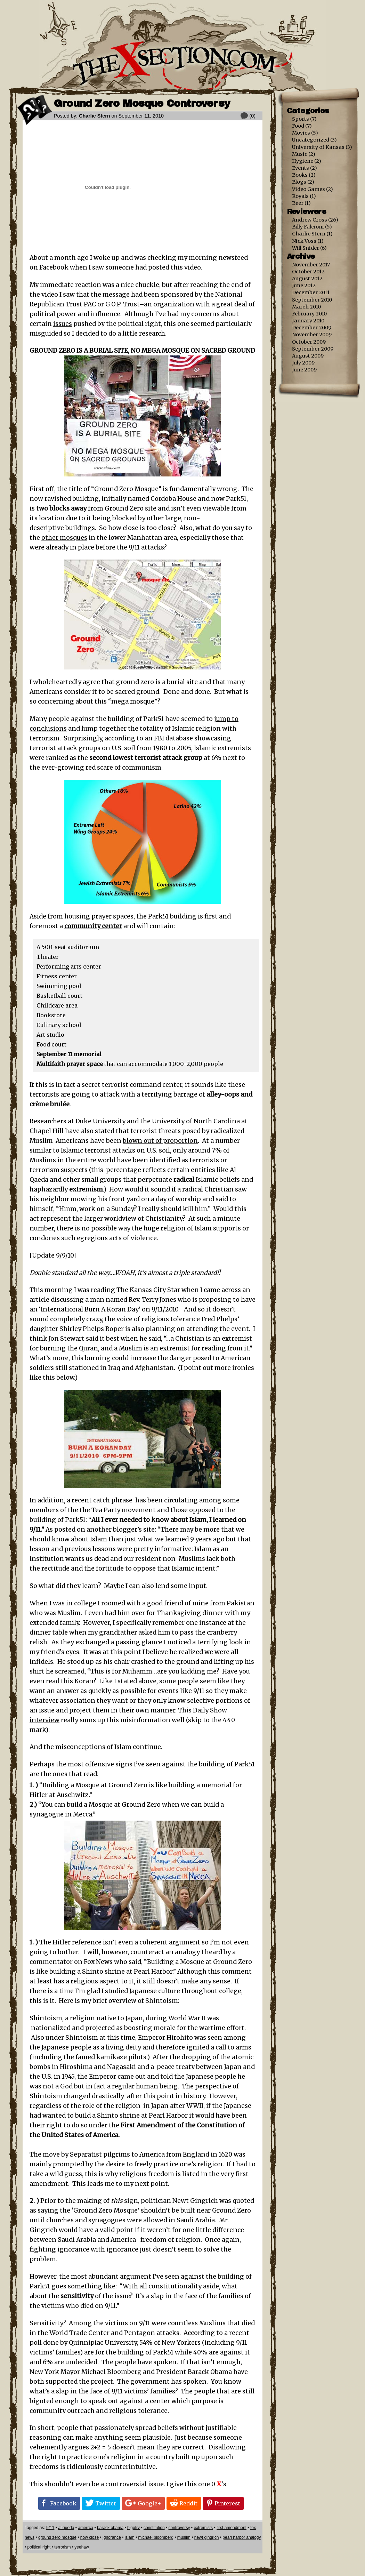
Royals (300, 196)
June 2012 (304, 285)
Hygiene (302, 161)
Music (299, 154)
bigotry (133, 2527)
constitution (154, 2527)
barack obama (110, 2527)
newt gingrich (206, 2537)
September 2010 (312, 300)
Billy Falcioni (308, 227)
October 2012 (308, 271)
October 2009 (309, 342)
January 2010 (308, 321)
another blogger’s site (121, 1529)
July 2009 (303, 363)
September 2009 (312, 349)
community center (93, 926)
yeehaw (81, 2547)
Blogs (299, 182)
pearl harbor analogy (241, 2537)
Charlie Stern (94, 116)
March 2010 (306, 307)
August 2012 (307, 278)
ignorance (112, 2537)
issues (62, 324)
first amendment (231, 2527)
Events (300, 168)
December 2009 (311, 327)
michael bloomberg (155, 2537)
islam (130, 2537)
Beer (297, 203)
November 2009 (312, 334)
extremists (203, 2527)
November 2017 (311, 265)
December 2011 (311, 292)
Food (298, 126)
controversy (179, 2527)
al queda (66, 2527)
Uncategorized (310, 140)
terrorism (62, 2547)
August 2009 (308, 356)
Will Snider (305, 248)
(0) (252, 116)
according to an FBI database (148, 738)
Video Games (308, 189)
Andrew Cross (309, 220)
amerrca (85, 2527)
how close (89, 2537)
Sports (300, 119)
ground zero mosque (57, 2537)
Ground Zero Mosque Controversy (142, 103)
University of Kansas (318, 147)
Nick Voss (304, 241)
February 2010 (309, 314)
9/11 (50, 2527)
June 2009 (304, 370)
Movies (301, 133)
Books (300, 175)
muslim (183, 2537)
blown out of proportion (160, 1141)
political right (39, 2547)
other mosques (64, 537)
